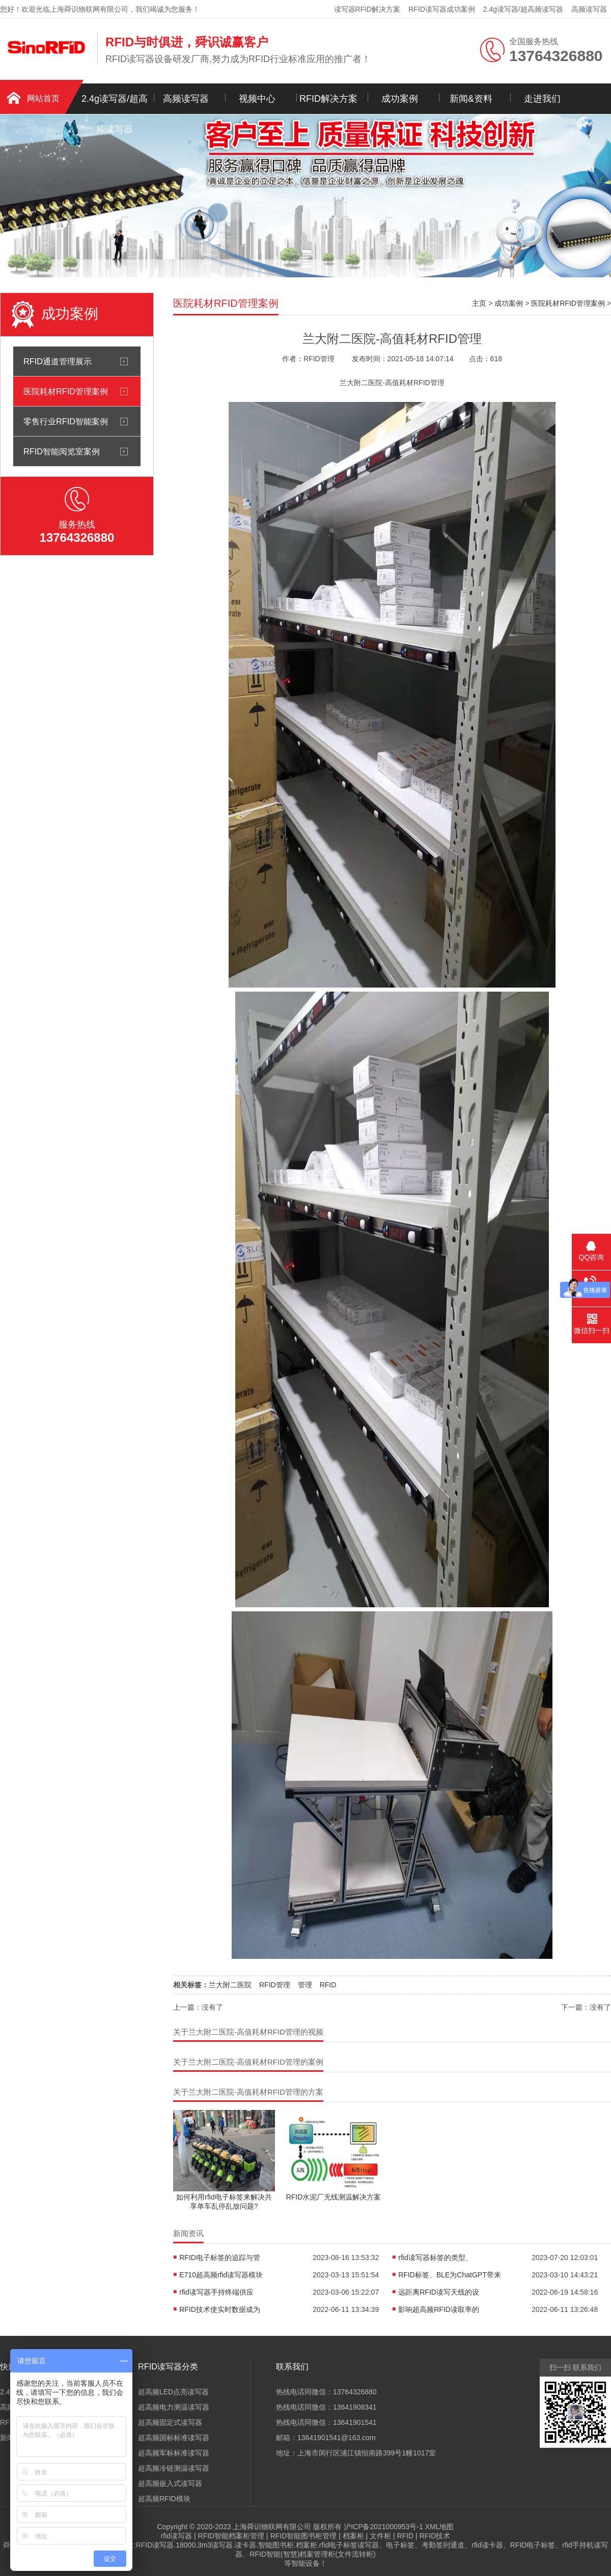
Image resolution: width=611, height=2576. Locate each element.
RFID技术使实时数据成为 (219, 2309)
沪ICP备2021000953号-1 (383, 2527)
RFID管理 (274, 1985)
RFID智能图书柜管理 (303, 2536)
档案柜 (353, 2536)
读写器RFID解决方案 (367, 9)
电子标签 (400, 2545)
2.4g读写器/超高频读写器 (523, 9)
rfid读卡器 (487, 2545)
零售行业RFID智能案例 (65, 421)
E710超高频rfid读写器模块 (221, 2275)
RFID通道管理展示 (57, 361)
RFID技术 (435, 2536)
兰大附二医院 (230, 1985)
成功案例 (399, 99)
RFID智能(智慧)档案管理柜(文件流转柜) (312, 2554)
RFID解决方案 (328, 99)
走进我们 (542, 99)
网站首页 (43, 98)
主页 (479, 303)
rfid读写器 (176, 2536)
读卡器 (245, 2545)
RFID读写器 (155, 2545)
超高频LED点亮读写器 (173, 2392)
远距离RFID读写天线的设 (438, 2292)
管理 (305, 1985)
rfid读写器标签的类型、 (435, 2257)
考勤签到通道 (443, 2545)
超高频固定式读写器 (170, 2422)
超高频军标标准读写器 (173, 2453)
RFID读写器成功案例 (441, 9)
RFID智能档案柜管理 (231, 2536)
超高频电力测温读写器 (173, 2407)
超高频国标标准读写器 (173, 2438)
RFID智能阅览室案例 (61, 451)
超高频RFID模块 (164, 2499)
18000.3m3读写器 (204, 2545)
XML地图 (439, 2527)
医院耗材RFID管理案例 (65, 391)
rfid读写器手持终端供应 (216, 2292)
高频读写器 (589, 9)
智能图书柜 (276, 2545)
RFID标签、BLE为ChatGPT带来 (449, 2275)
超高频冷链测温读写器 (173, 2468)
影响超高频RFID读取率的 (438, 2309)
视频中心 (257, 99)
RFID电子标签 (533, 2545)
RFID (328, 1985)
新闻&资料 (471, 99)
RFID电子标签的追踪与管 (219, 2257)
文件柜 (380, 2536)
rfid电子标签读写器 (349, 2545)
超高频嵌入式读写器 (170, 2483)
